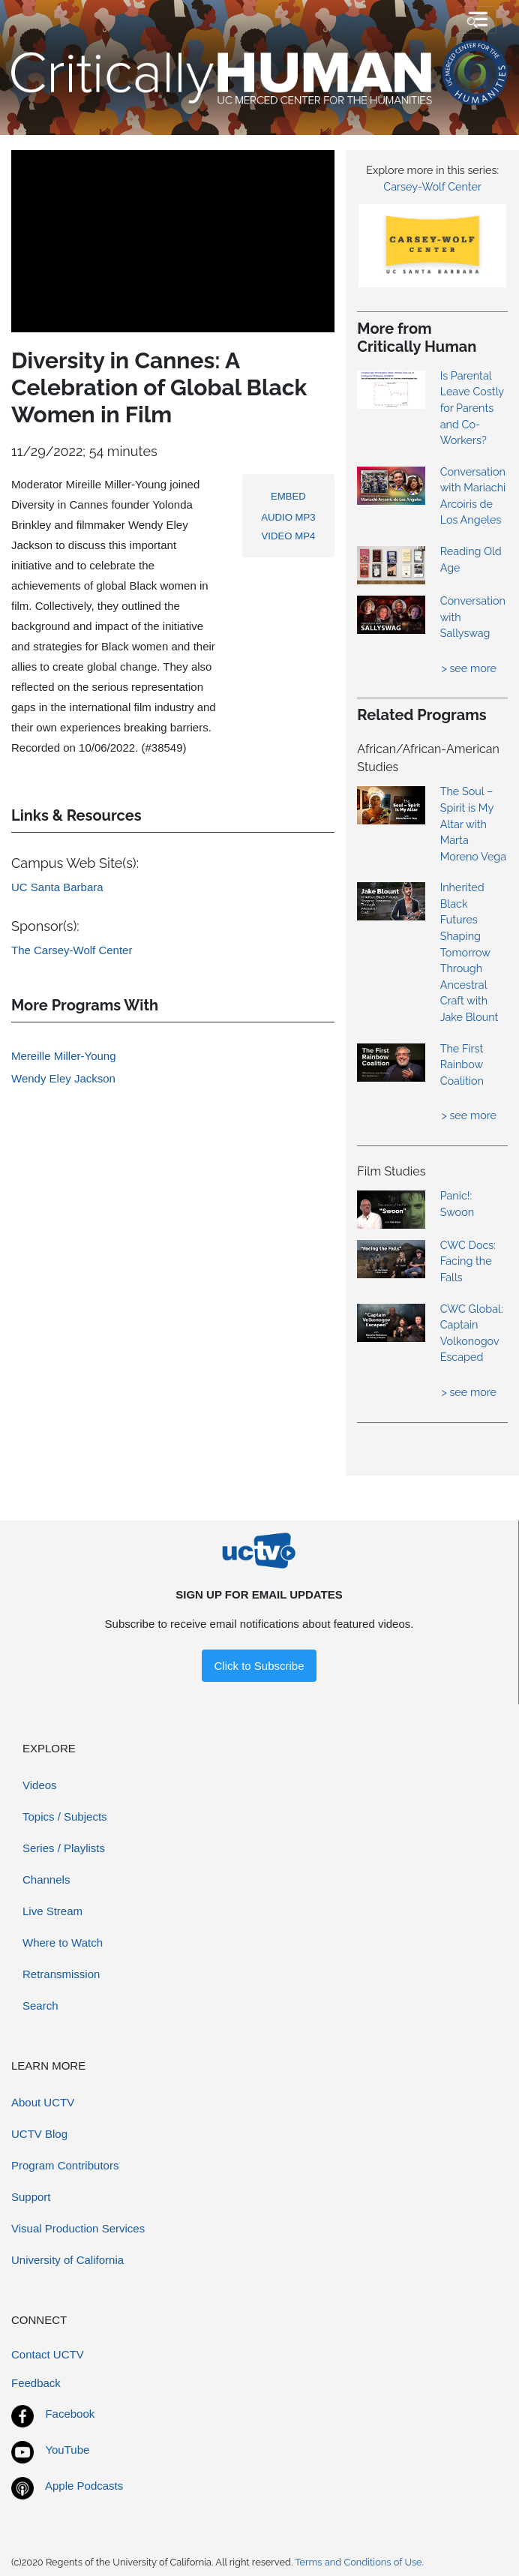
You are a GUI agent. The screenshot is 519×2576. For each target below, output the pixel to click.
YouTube (67, 2449)
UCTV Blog (39, 2133)
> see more (468, 668)
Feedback (36, 2382)
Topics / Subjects (64, 1816)
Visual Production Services (78, 2228)
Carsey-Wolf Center (432, 186)
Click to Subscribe (259, 1665)
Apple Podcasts (84, 2485)
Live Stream (52, 1911)
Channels (46, 1879)
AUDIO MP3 (288, 517)
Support (31, 2196)
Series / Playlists (63, 1848)
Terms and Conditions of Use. (359, 2562)
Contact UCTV (47, 2354)
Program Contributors (64, 2165)
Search (40, 2005)
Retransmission (61, 1974)
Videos (39, 1785)
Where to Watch (62, 1942)
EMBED (288, 496)
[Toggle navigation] (476, 20)
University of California (67, 2259)
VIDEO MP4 (289, 536)
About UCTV (42, 2102)
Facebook (69, 2413)
